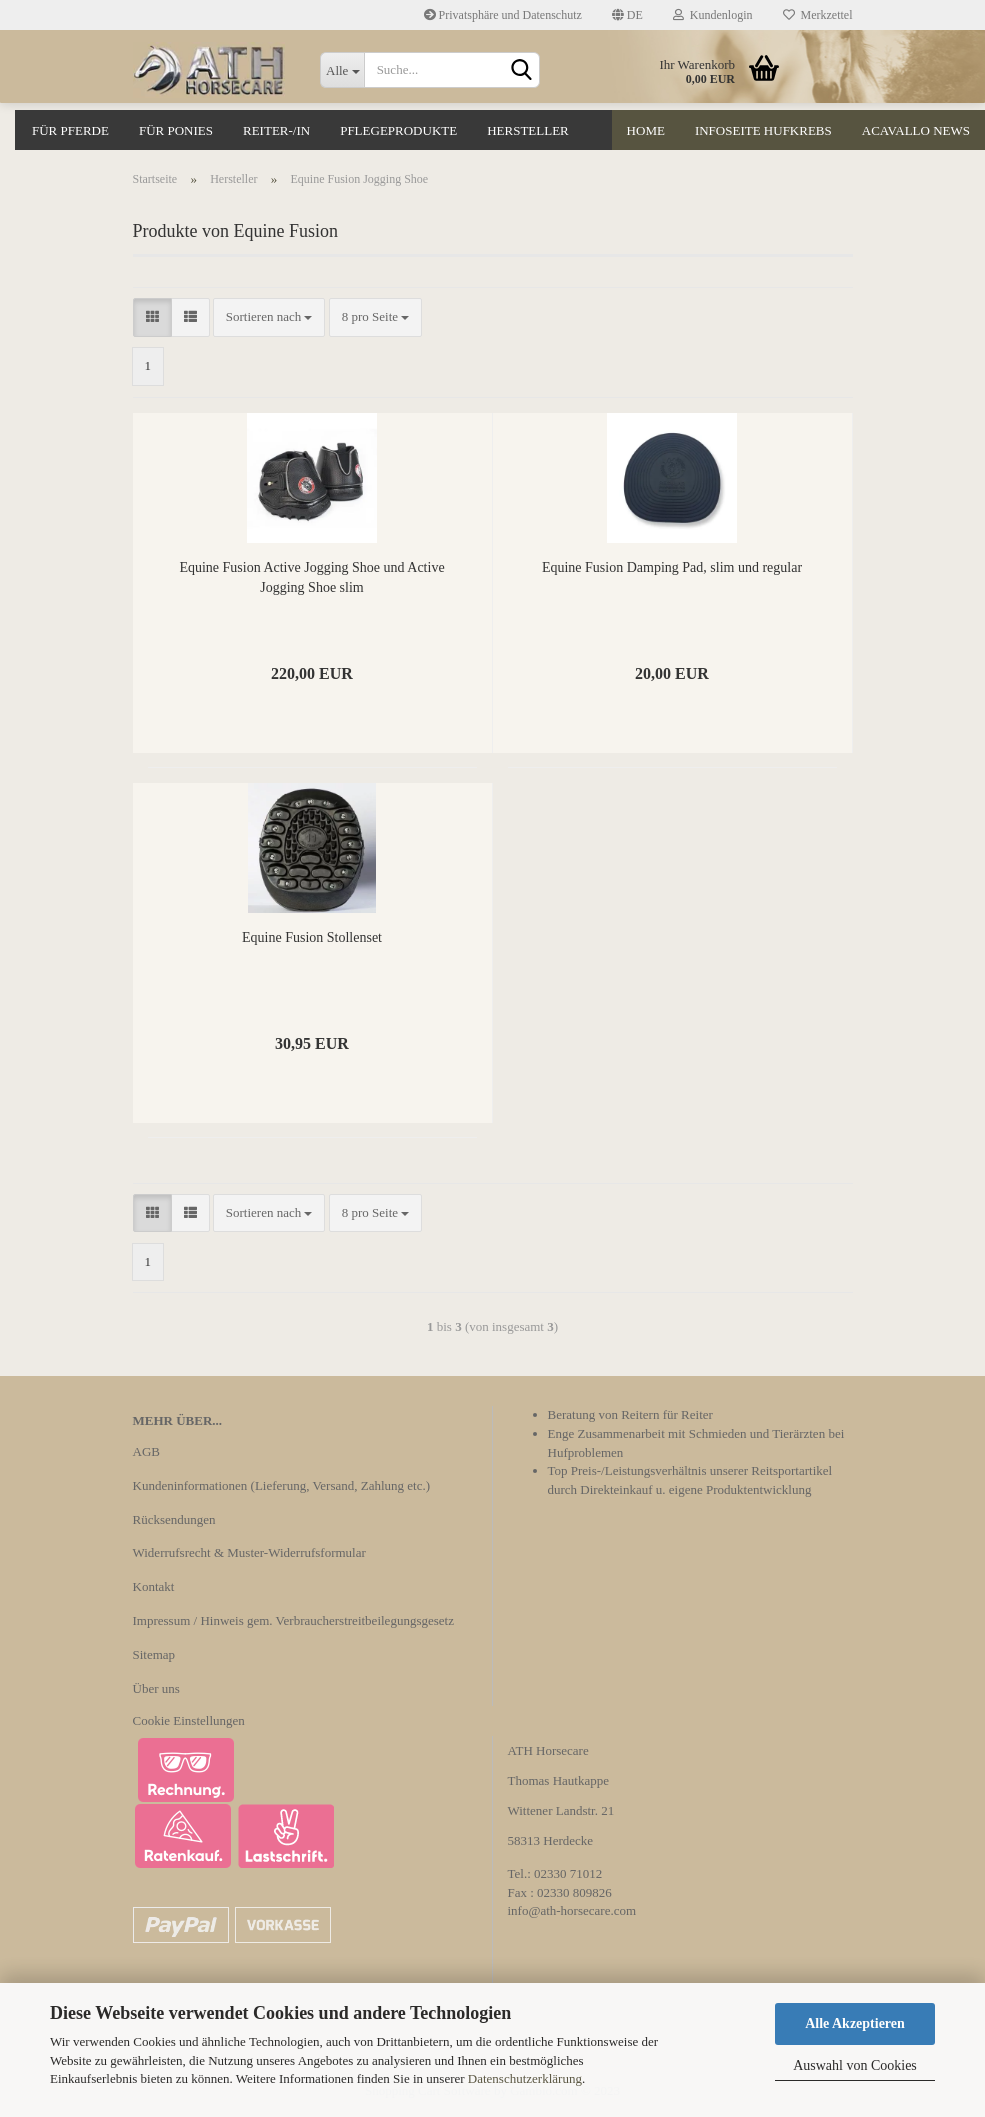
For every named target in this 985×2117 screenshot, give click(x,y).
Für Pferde (70, 130)
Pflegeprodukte (398, 130)
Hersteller (528, 130)
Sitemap (154, 1654)
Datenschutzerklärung (525, 2078)
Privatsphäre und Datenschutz (503, 15)
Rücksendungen (174, 1519)
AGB (146, 1451)
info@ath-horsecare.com (572, 1910)
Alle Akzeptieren (855, 2023)
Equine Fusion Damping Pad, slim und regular (672, 567)
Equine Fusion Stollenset (312, 937)
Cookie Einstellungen (189, 1720)
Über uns (156, 1688)
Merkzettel (818, 15)
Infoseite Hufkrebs (763, 130)
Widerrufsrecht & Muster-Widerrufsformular (249, 1552)
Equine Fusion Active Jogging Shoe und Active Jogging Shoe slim (311, 577)
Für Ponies (176, 130)
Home (646, 130)
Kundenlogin (713, 15)
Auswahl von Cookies (855, 2065)
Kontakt (154, 1586)
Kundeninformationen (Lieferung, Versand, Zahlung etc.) (282, 1485)
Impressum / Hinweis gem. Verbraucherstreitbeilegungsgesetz (293, 1620)
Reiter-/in (276, 130)
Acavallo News (916, 130)
